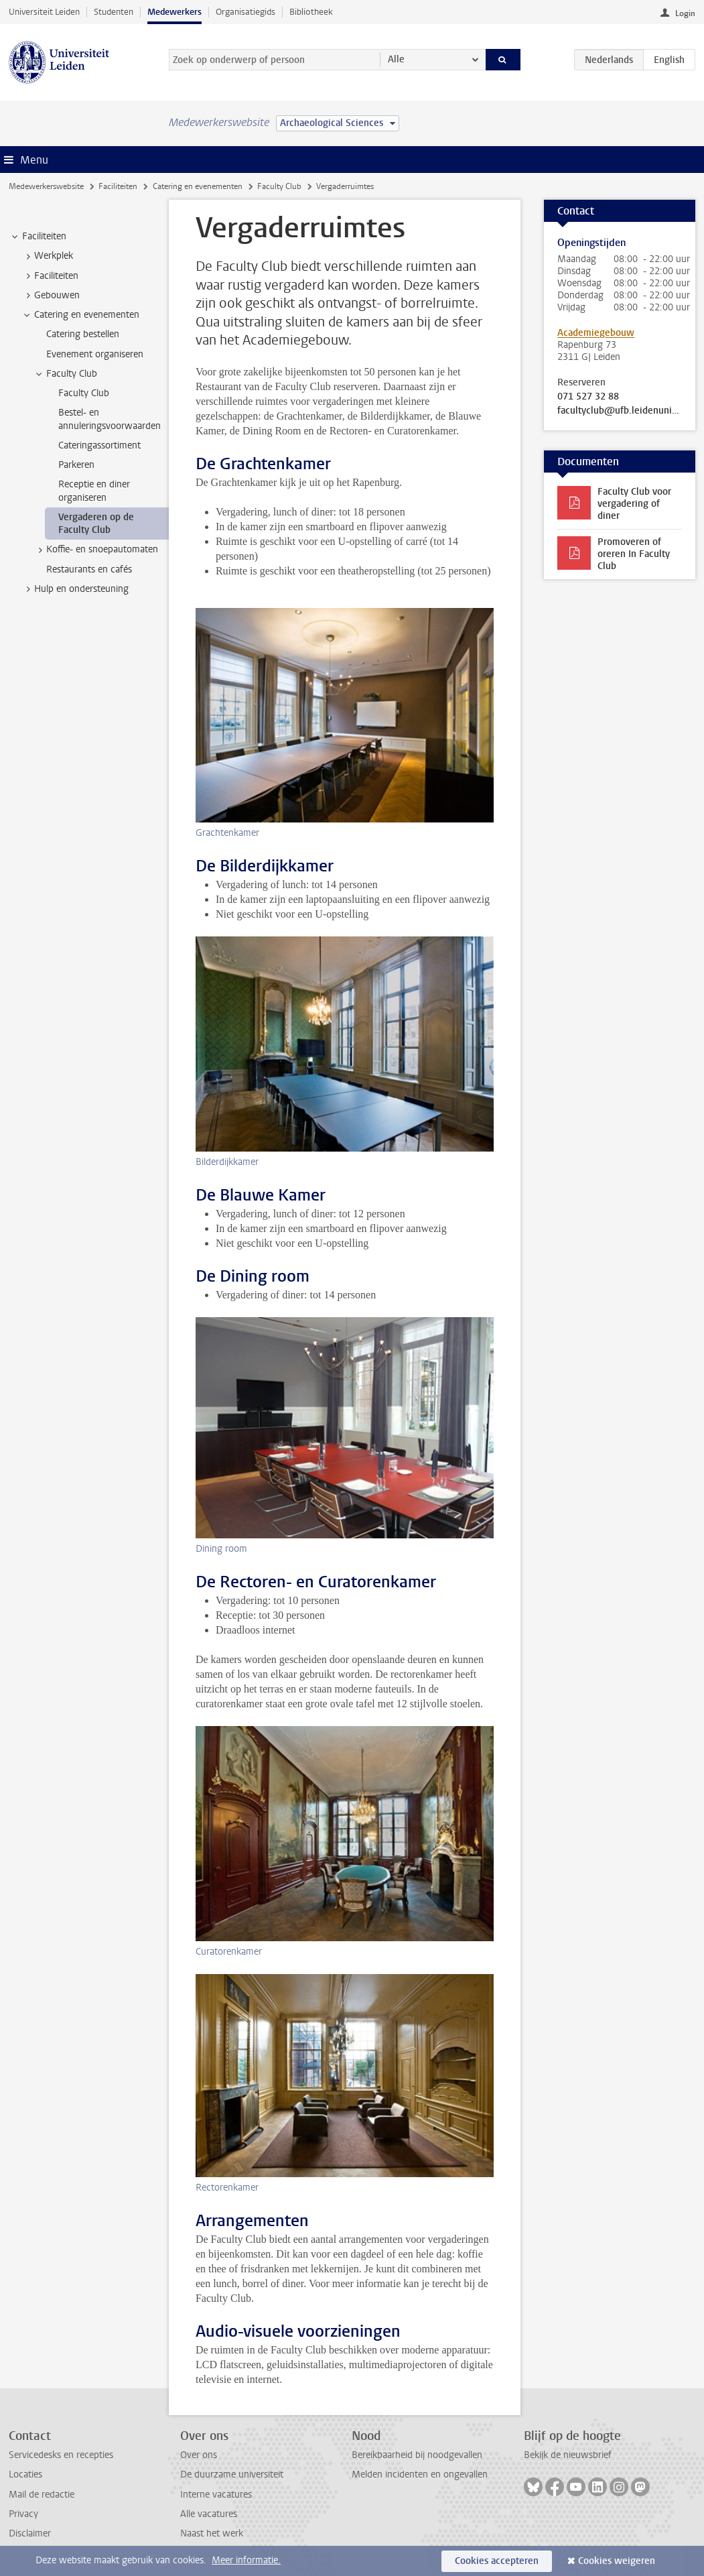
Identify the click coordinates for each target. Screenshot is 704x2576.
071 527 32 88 (588, 397)
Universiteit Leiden (44, 11)
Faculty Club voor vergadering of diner (634, 503)
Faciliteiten (117, 186)
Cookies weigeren (616, 2561)
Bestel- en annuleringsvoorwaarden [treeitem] (109, 419)
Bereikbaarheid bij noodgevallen (417, 2455)
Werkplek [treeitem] (47, 256)
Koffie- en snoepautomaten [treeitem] (95, 549)
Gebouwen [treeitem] (50, 295)
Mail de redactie (41, 2494)
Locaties (25, 2474)
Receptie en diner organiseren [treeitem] (94, 490)
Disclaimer (30, 2533)
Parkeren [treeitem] (76, 464)
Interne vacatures (216, 2494)
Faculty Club (279, 186)
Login (685, 13)
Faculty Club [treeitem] (65, 374)
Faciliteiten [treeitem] (37, 236)
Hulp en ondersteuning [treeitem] (75, 589)
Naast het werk (211, 2533)
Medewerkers (174, 11)
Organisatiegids (245, 11)
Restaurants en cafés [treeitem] (89, 569)
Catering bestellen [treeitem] (82, 334)
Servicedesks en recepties (61, 2455)
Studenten (113, 11)
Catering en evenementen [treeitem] (80, 315)
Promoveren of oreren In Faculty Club (633, 554)
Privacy (23, 2514)
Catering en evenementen (197, 186)
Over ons (198, 2455)
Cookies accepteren (497, 2561)
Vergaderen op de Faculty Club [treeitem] (96, 523)
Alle (396, 59)
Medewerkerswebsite (46, 186)
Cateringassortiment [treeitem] (99, 445)
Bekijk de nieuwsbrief (568, 2455)
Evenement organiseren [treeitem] (94, 354)
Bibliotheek (311, 11)
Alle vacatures (208, 2514)
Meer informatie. (246, 2560)
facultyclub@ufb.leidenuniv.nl (619, 411)
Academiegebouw (595, 332)
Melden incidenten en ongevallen (420, 2474)
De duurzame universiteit (231, 2474)
